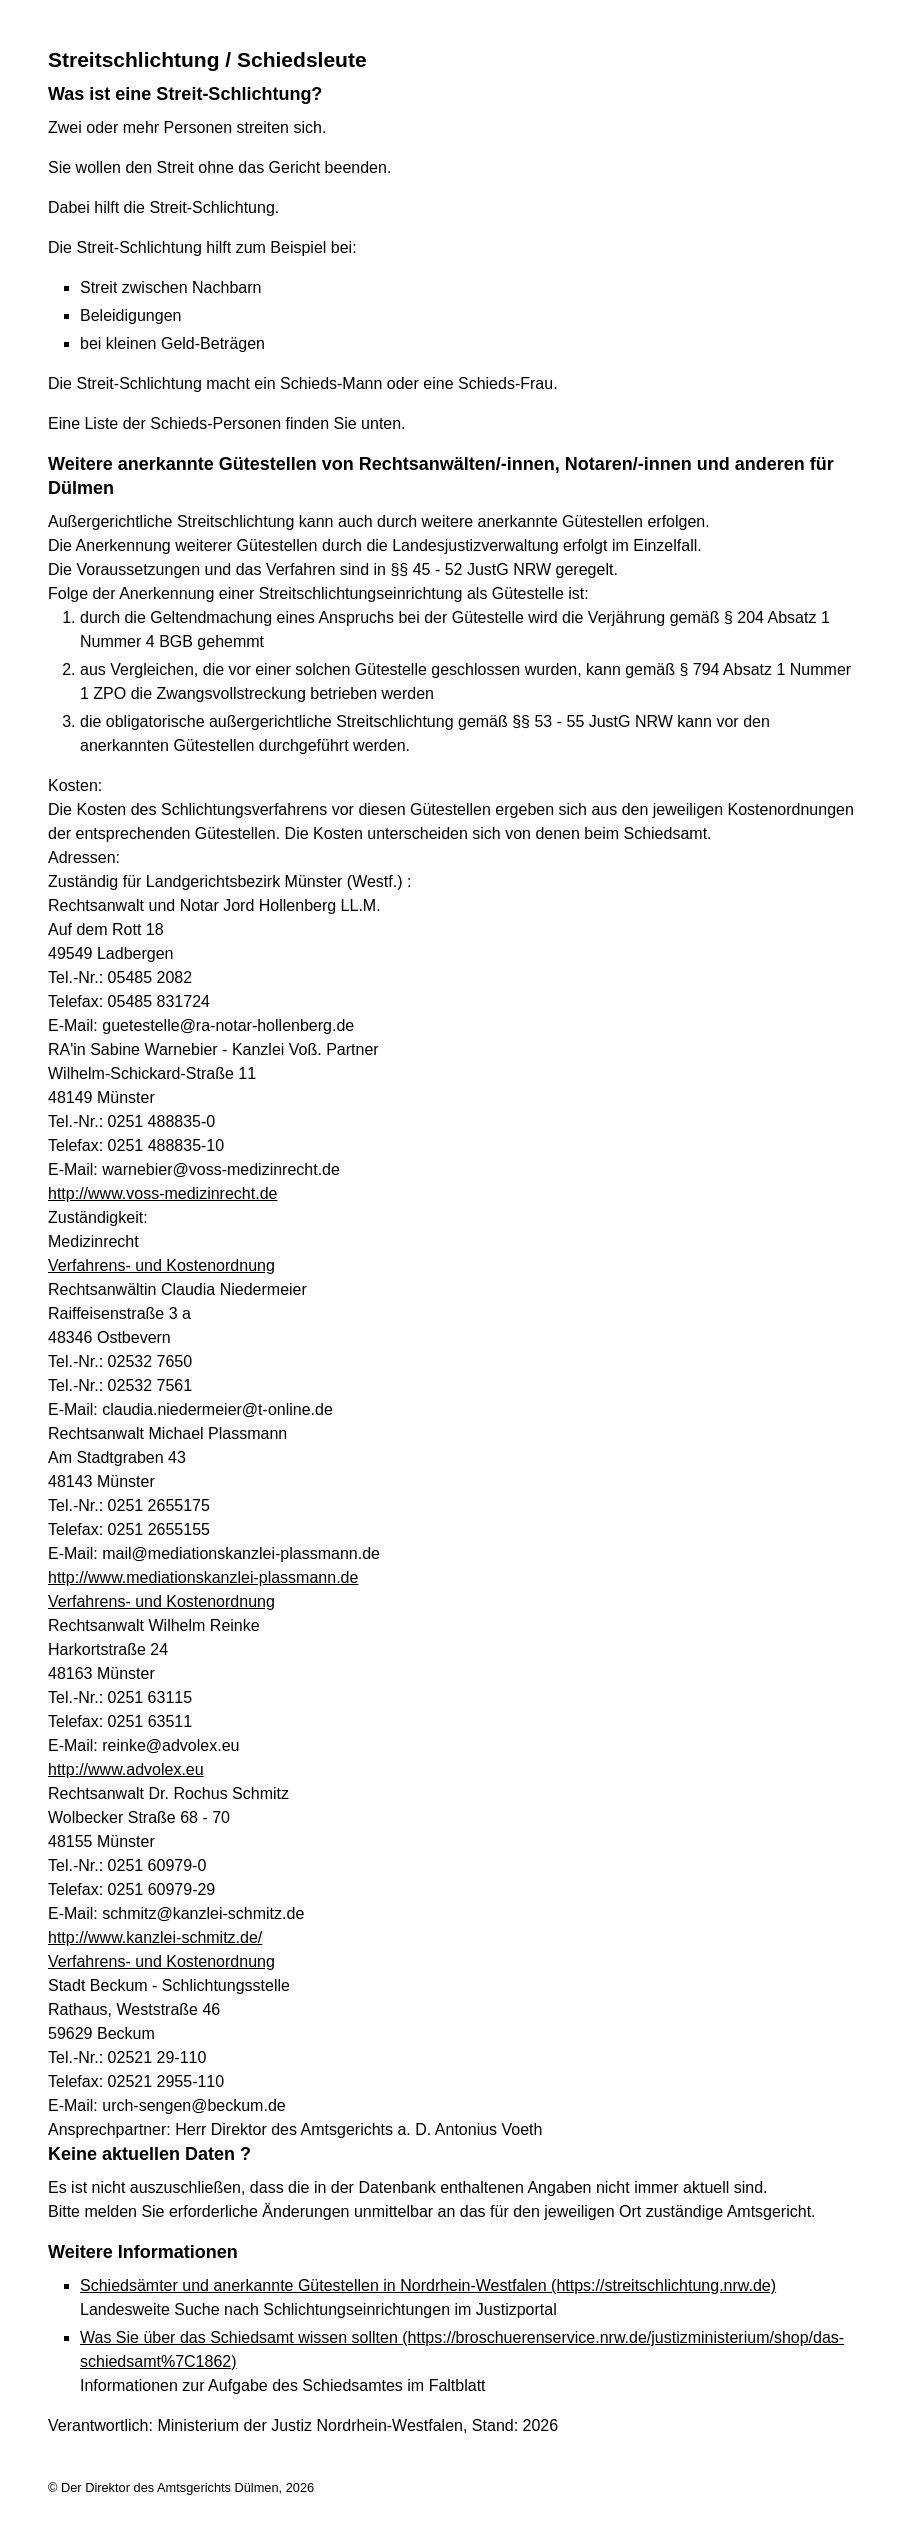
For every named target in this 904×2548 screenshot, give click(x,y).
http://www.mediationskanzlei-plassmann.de (203, 1577)
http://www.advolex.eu (126, 1769)
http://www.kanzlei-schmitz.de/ (155, 1937)
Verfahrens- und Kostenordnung (161, 1265)
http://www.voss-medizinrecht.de (162, 1193)
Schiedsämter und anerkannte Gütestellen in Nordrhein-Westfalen (428, 2285)
